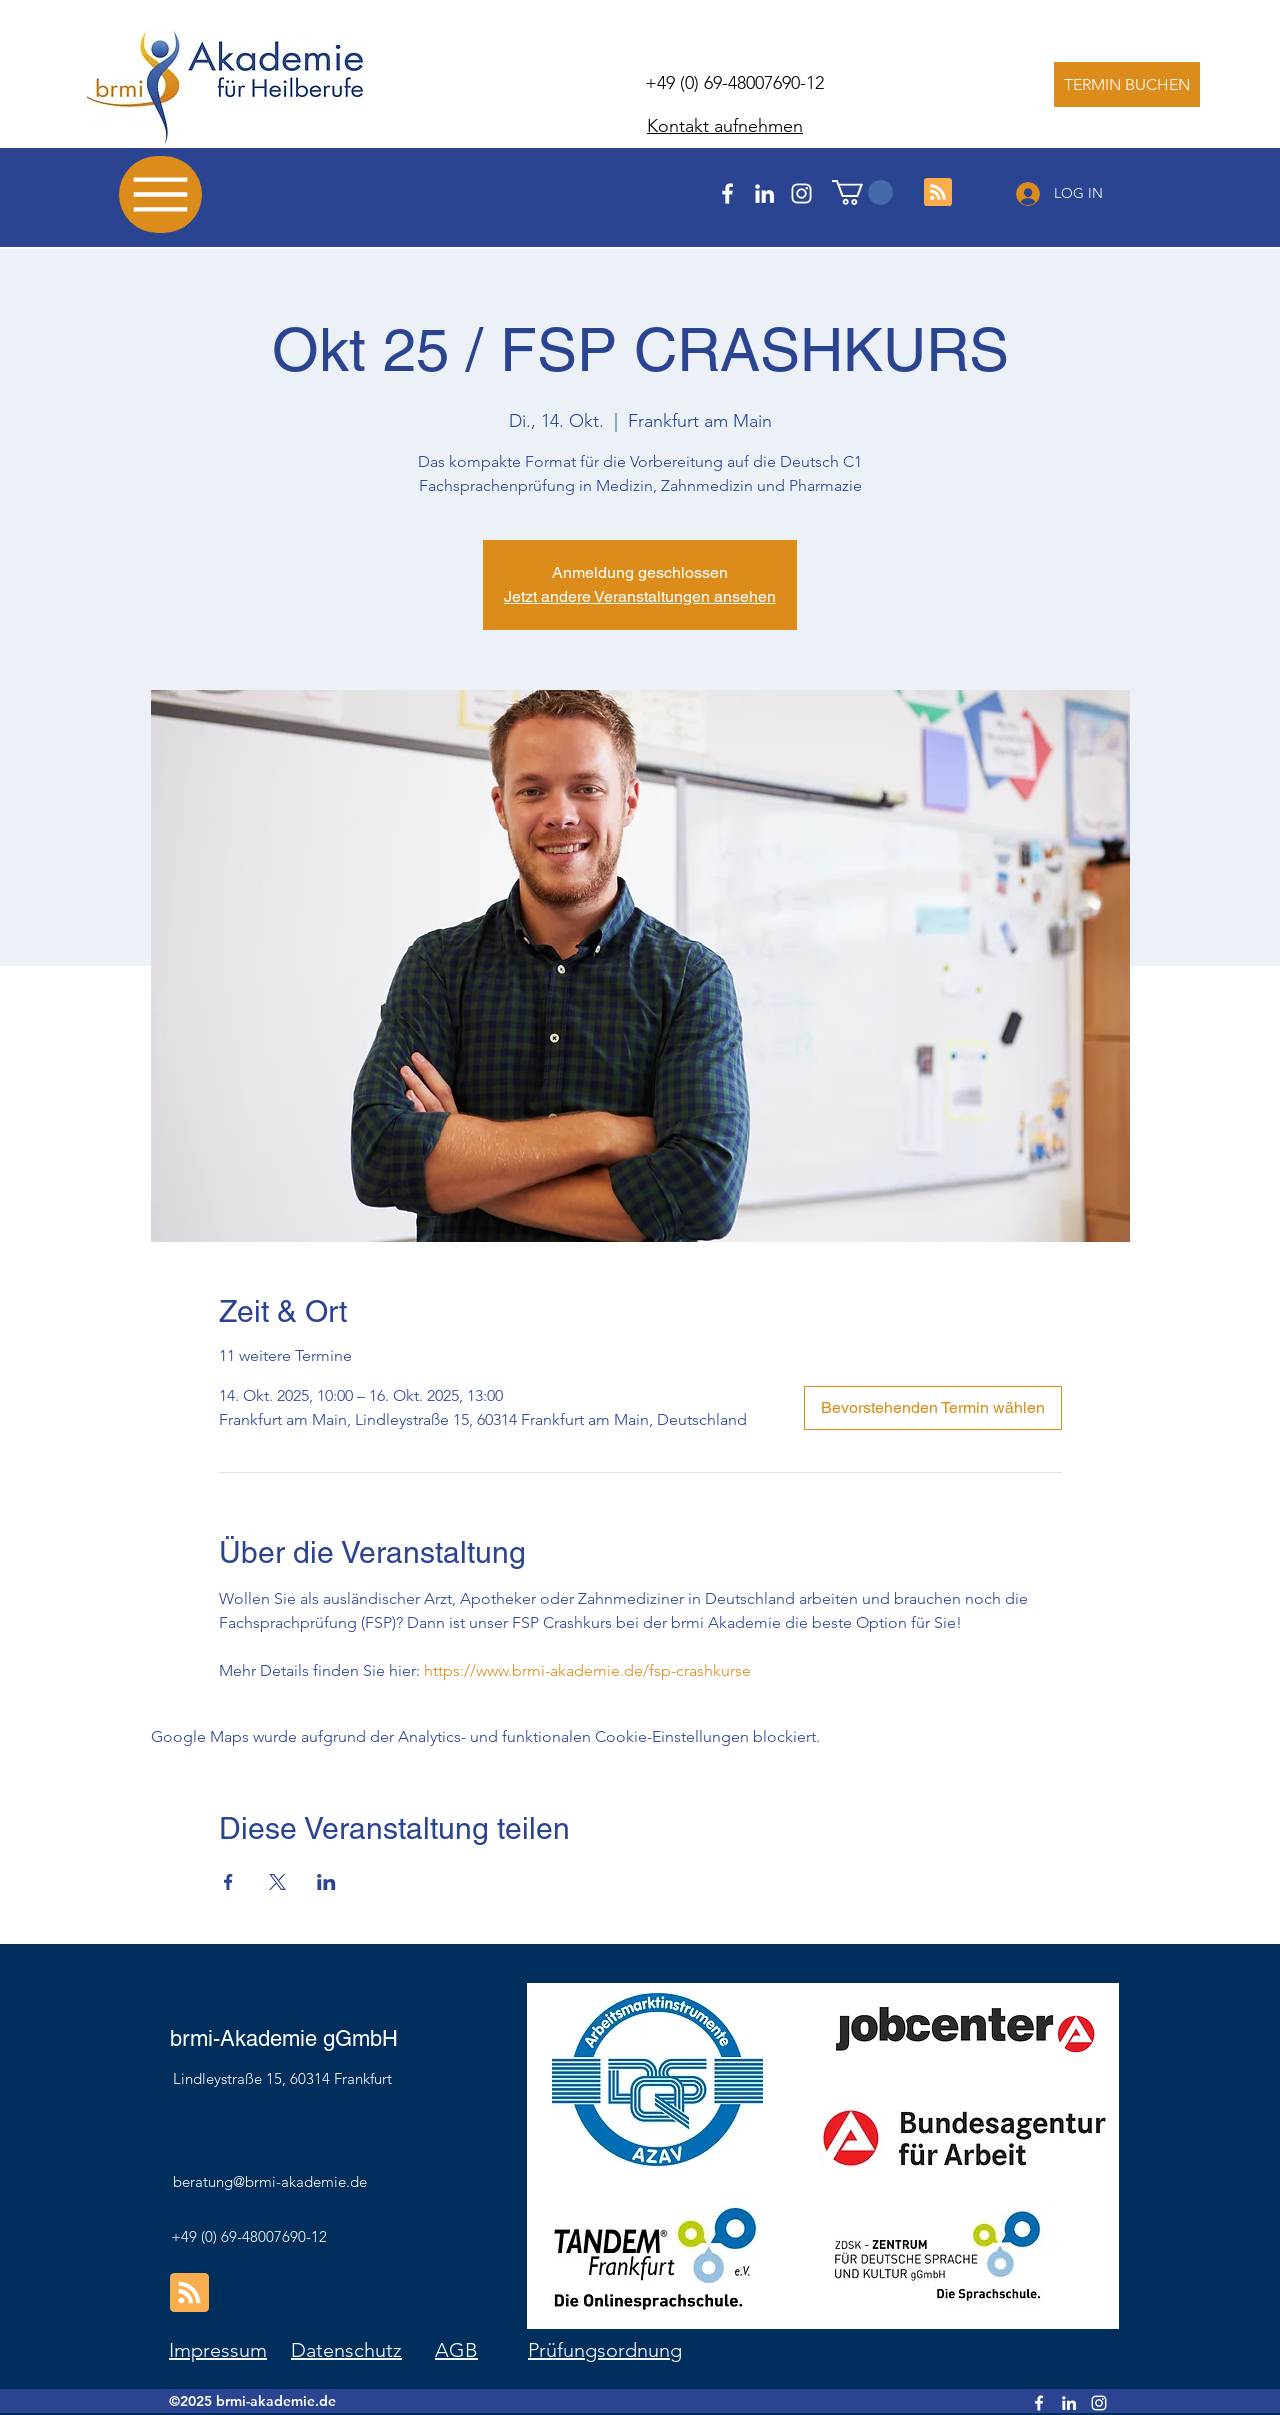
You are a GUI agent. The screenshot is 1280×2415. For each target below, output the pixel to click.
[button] (862, 192)
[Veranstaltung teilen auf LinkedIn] (326, 1882)
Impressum (218, 2350)
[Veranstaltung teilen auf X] (277, 1882)
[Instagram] (801, 193)
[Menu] (160, 194)
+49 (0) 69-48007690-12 (734, 83)
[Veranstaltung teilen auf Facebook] (228, 1882)
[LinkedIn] (764, 193)
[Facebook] (727, 193)
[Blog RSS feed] (938, 193)
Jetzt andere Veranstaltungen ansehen (640, 596)
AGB (456, 2350)
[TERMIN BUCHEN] (1127, 84)
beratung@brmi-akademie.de (270, 2181)
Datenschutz (346, 2350)
